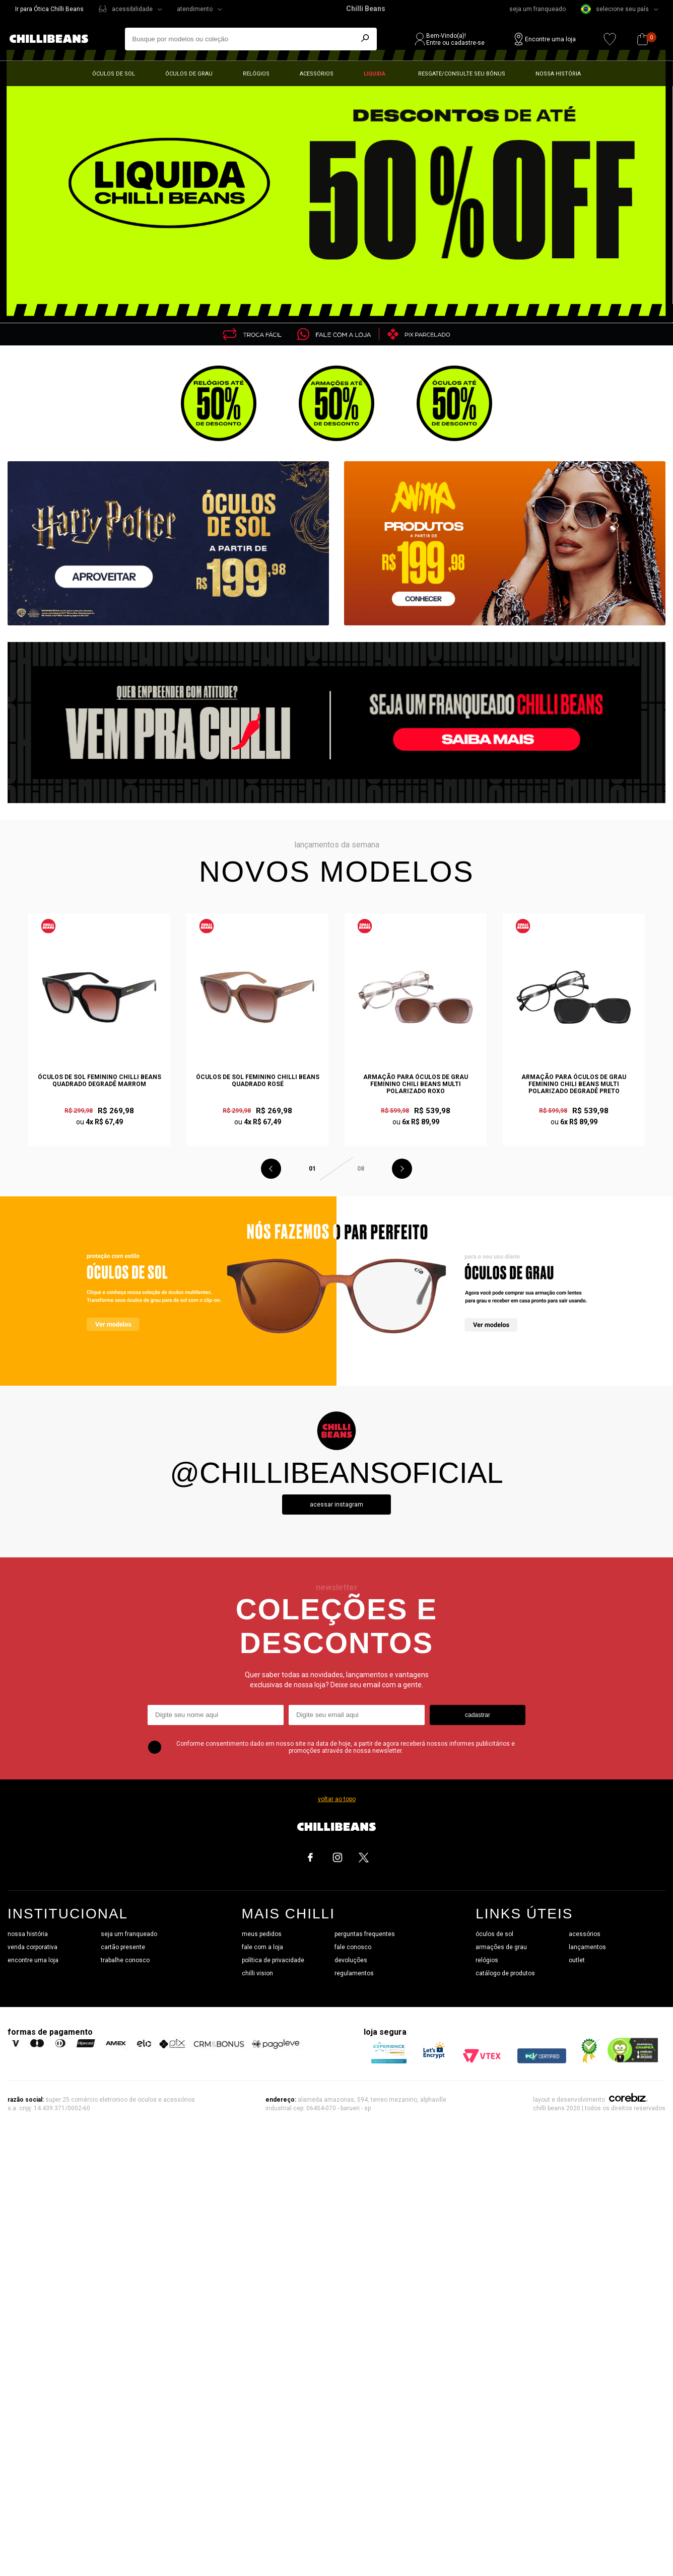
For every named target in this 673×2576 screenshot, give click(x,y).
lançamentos (587, 1947)
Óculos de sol (113, 73)
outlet (577, 1960)
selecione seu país (615, 9)
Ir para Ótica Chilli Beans (49, 9)
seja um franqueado (537, 9)
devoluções (350, 1960)
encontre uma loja (33, 1960)
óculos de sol (494, 1934)
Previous (271, 1169)
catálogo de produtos (505, 1973)
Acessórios (316, 73)
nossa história (28, 1934)
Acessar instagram (336, 1504)
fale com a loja (262, 1947)
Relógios (256, 73)
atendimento (195, 9)
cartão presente (123, 1947)
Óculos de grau (189, 73)
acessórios (584, 1934)
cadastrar (477, 1715)
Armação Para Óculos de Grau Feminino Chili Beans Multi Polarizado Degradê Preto (573, 1084)
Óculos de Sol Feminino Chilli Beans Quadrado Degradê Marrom (99, 1081)
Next (402, 1169)
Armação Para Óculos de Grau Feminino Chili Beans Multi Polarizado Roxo (415, 1084)
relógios (487, 1960)
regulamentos (354, 1973)
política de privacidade (273, 1960)
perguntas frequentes (364, 1934)
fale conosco (352, 1947)
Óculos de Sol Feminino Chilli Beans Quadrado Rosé (257, 1081)
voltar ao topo (337, 1799)
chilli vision (257, 1973)
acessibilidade (132, 9)
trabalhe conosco (125, 1960)
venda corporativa (32, 1947)
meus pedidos (262, 1934)
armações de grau (501, 1947)
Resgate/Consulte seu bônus (461, 73)
